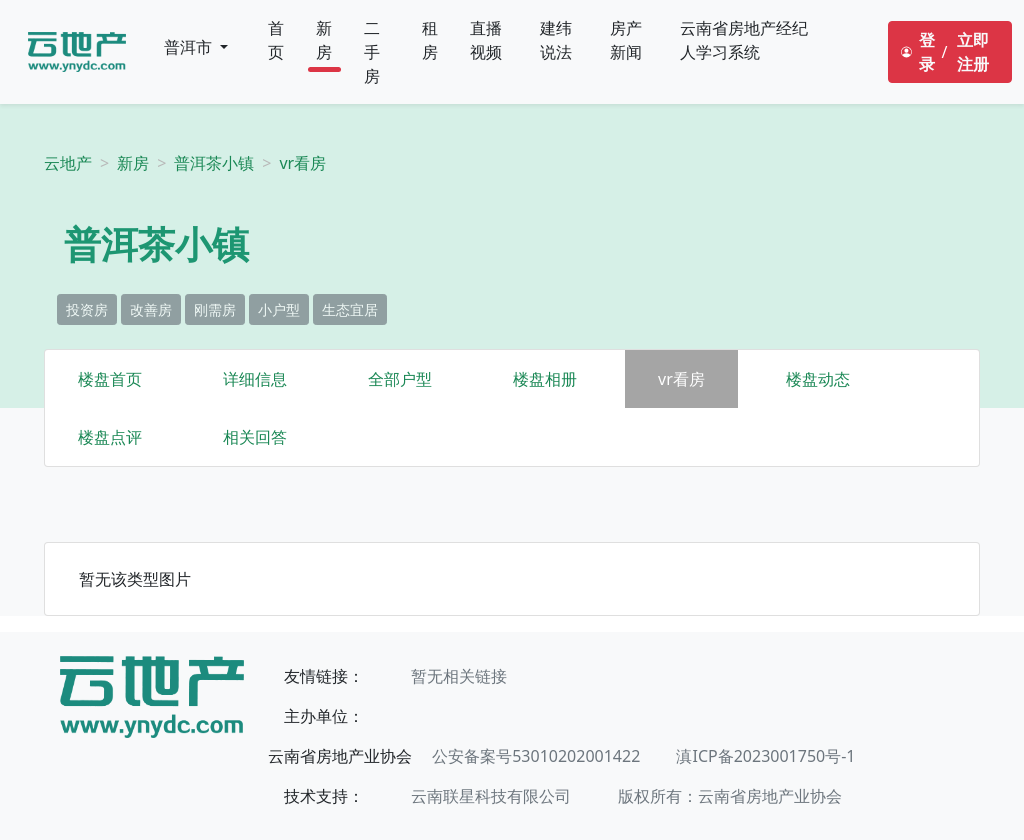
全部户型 (400, 379)
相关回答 (255, 437)
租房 (430, 40)
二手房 (372, 52)
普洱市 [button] (190, 47)
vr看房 (302, 163)
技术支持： (324, 796)
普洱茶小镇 (214, 163)
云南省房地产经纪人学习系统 (744, 40)
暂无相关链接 (459, 676)
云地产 (68, 163)
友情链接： (324, 676)
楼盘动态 (818, 379)
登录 (927, 52)
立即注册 (973, 52)
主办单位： (324, 716)
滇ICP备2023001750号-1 (765, 756)
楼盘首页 (110, 379)
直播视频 (486, 40)
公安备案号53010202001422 (536, 756)
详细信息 (255, 379)
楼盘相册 (545, 379)
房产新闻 (626, 40)
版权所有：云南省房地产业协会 (730, 796)
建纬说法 (556, 40)
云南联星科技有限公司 (491, 796)
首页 (276, 40)
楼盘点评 (110, 437)
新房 (324, 40)
